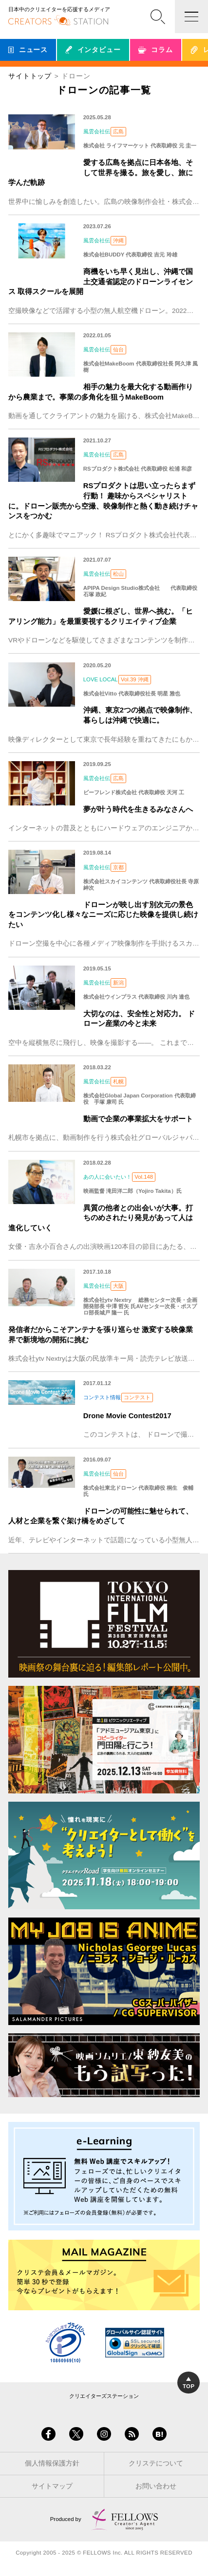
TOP (189, 2383)
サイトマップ (52, 2486)
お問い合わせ (155, 2486)
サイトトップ (30, 76)
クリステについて (156, 2463)
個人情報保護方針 (52, 2463)
